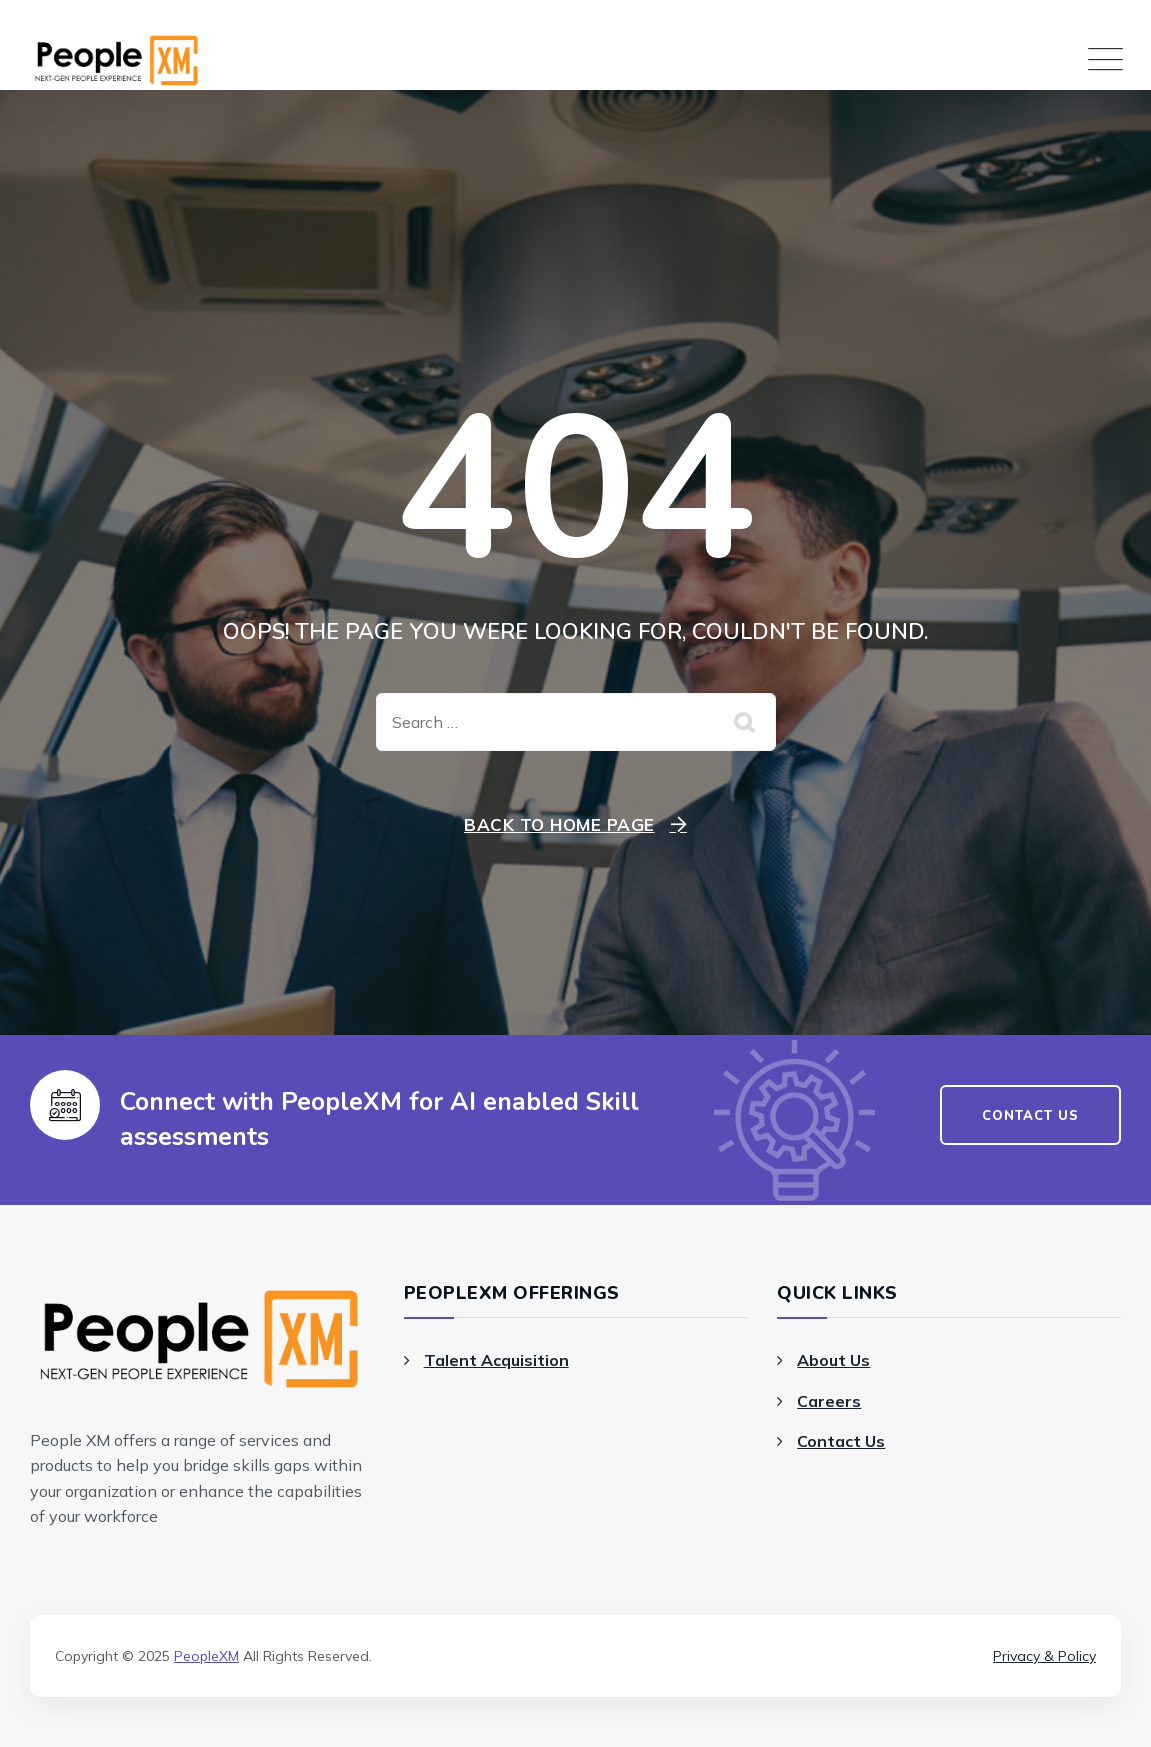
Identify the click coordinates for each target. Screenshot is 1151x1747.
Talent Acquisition (496, 1360)
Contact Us (841, 1441)
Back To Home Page (559, 824)
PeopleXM (206, 1656)
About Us (833, 1360)
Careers (829, 1401)
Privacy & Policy (1044, 1656)
